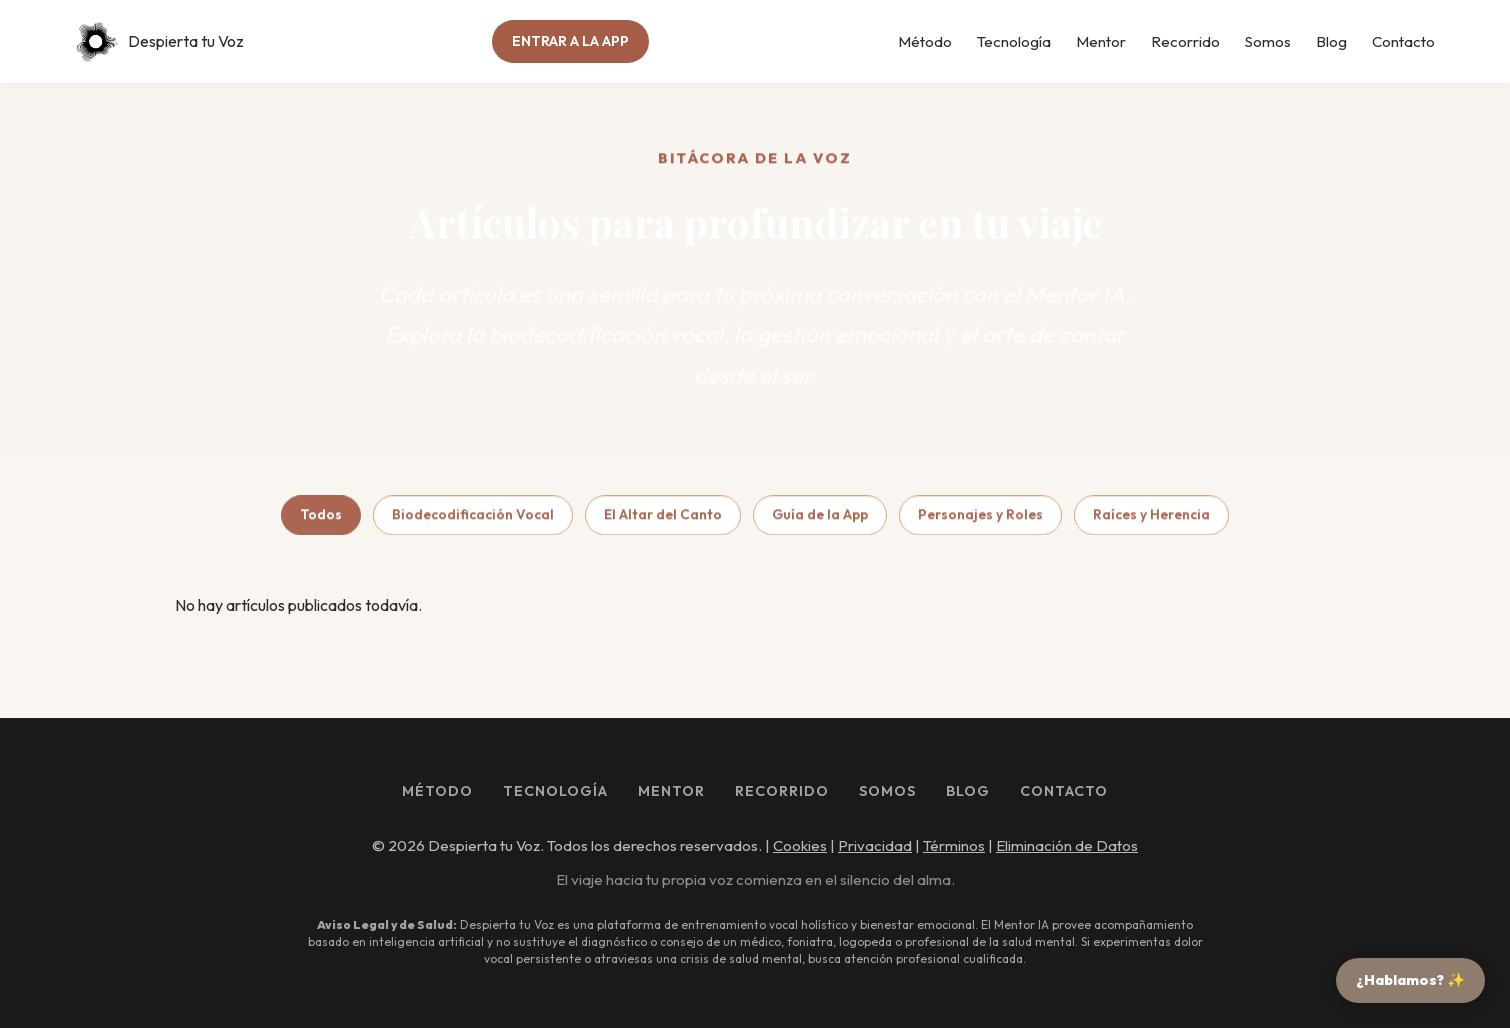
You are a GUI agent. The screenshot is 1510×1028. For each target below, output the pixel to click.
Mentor (1101, 41)
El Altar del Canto (663, 519)
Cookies (800, 845)
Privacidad (875, 845)
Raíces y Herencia (1151, 519)
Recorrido (1185, 41)
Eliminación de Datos (1067, 845)
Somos (1268, 41)
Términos (954, 845)
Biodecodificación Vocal (473, 519)
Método (925, 41)
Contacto (1403, 41)
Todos (321, 519)
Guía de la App (820, 519)
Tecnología (1014, 41)
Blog (1331, 41)
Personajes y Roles (980, 519)
